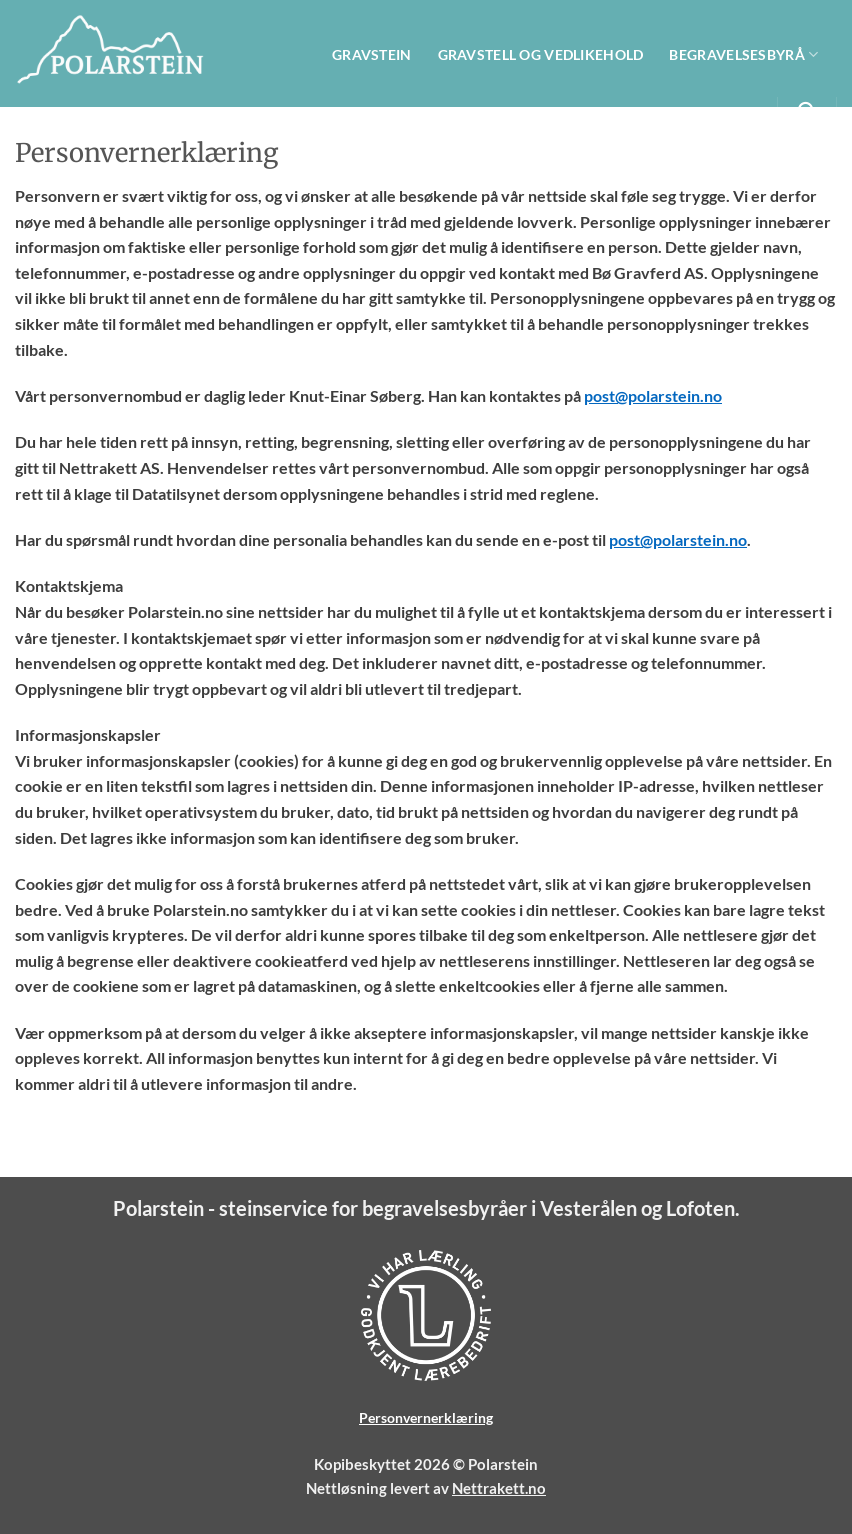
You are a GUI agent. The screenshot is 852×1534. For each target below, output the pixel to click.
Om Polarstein (698, 111)
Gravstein (372, 54)
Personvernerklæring (426, 1417)
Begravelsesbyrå (746, 54)
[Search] (806, 111)
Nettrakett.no (499, 1488)
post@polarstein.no (653, 395)
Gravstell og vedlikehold (541, 54)
